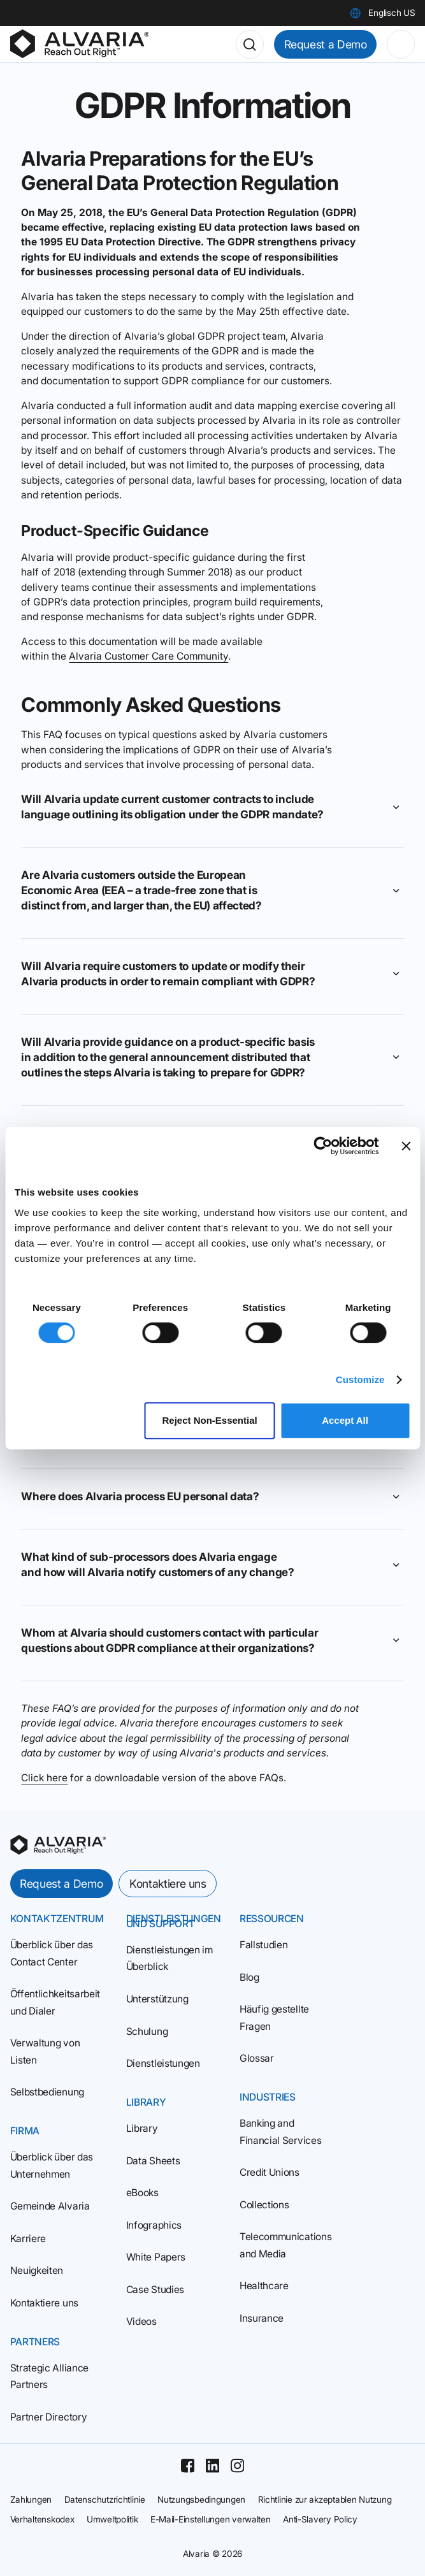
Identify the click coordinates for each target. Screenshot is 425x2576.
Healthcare (264, 2286)
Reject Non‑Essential (209, 1420)
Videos (141, 2321)
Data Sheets (153, 2161)
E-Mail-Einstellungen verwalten (210, 2519)
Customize (360, 1379)
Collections (264, 2205)
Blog (249, 1977)
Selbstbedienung (47, 2092)
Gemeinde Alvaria (50, 2206)
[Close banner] (405, 1145)
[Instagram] (237, 2465)
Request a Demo (325, 44)
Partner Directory (48, 2417)
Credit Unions (269, 2172)
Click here (44, 1778)
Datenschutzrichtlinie (104, 2499)
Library (142, 2128)
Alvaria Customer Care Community (148, 656)
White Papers (155, 2257)
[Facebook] (187, 2465)
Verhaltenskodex (42, 2519)
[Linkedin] (212, 2465)
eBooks (142, 2193)
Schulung (147, 2031)
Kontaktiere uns (167, 1883)
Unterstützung (157, 1999)
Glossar (257, 2058)
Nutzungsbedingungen (201, 2499)
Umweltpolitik (112, 2519)
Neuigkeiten (37, 2270)
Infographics (154, 2225)
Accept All (345, 1420)
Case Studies (155, 2289)
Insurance (262, 2318)
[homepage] (58, 1845)
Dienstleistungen (163, 2063)
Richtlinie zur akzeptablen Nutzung (325, 2499)
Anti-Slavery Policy (320, 2519)
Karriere (28, 2238)
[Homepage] (79, 44)
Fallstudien (264, 1945)
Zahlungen (31, 2499)
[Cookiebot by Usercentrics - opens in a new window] (322, 1145)
